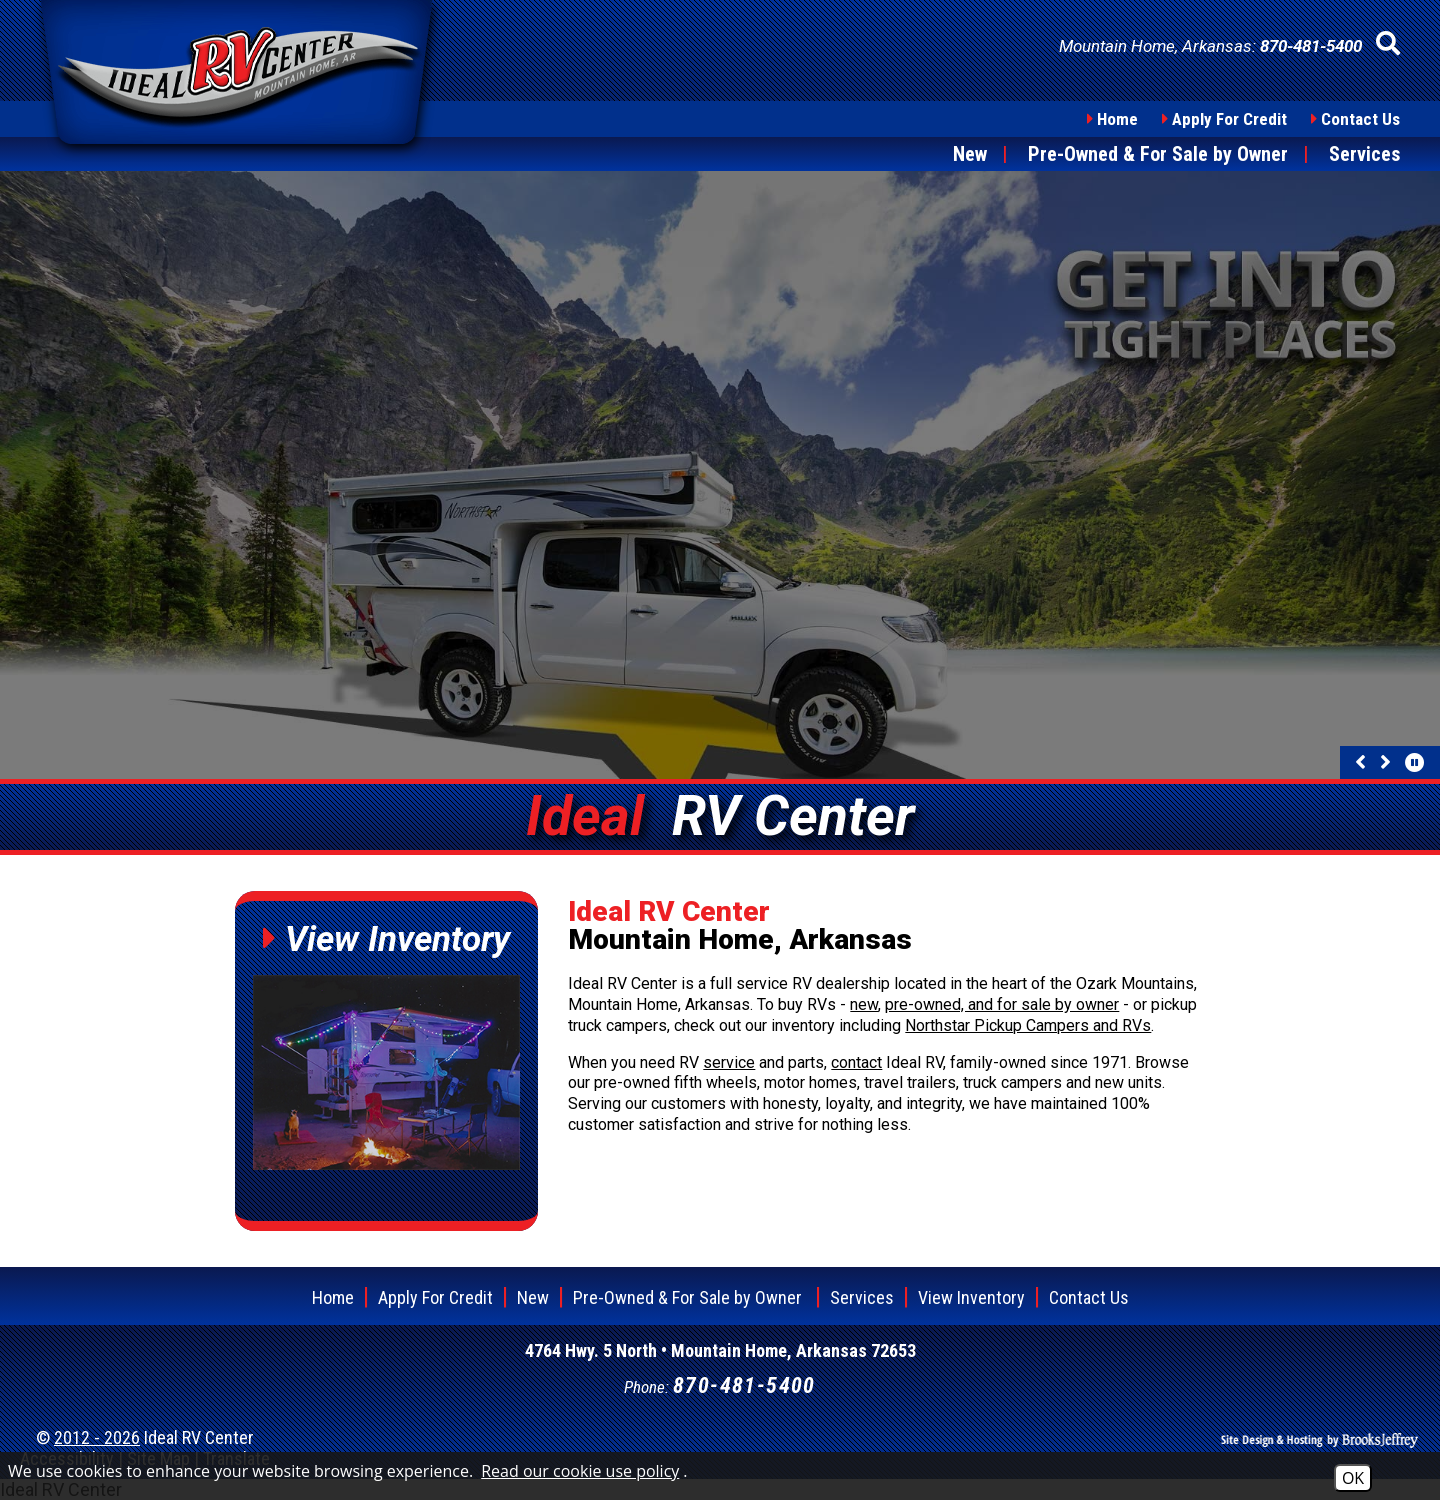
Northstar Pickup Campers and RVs (1028, 1025)
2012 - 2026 (97, 1437)
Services (1364, 154)
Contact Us (1360, 119)
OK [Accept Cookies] (1353, 1478)
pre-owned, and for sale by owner (1002, 1004)
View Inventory (971, 1297)
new (864, 1004)
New (970, 154)
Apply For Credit (1229, 119)
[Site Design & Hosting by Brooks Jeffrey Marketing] (1320, 1437)
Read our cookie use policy (580, 1471)
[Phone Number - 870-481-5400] (1311, 46)
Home (1117, 119)
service (729, 1062)
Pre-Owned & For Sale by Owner (1158, 154)
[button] (1388, 44)
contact (856, 1062)
